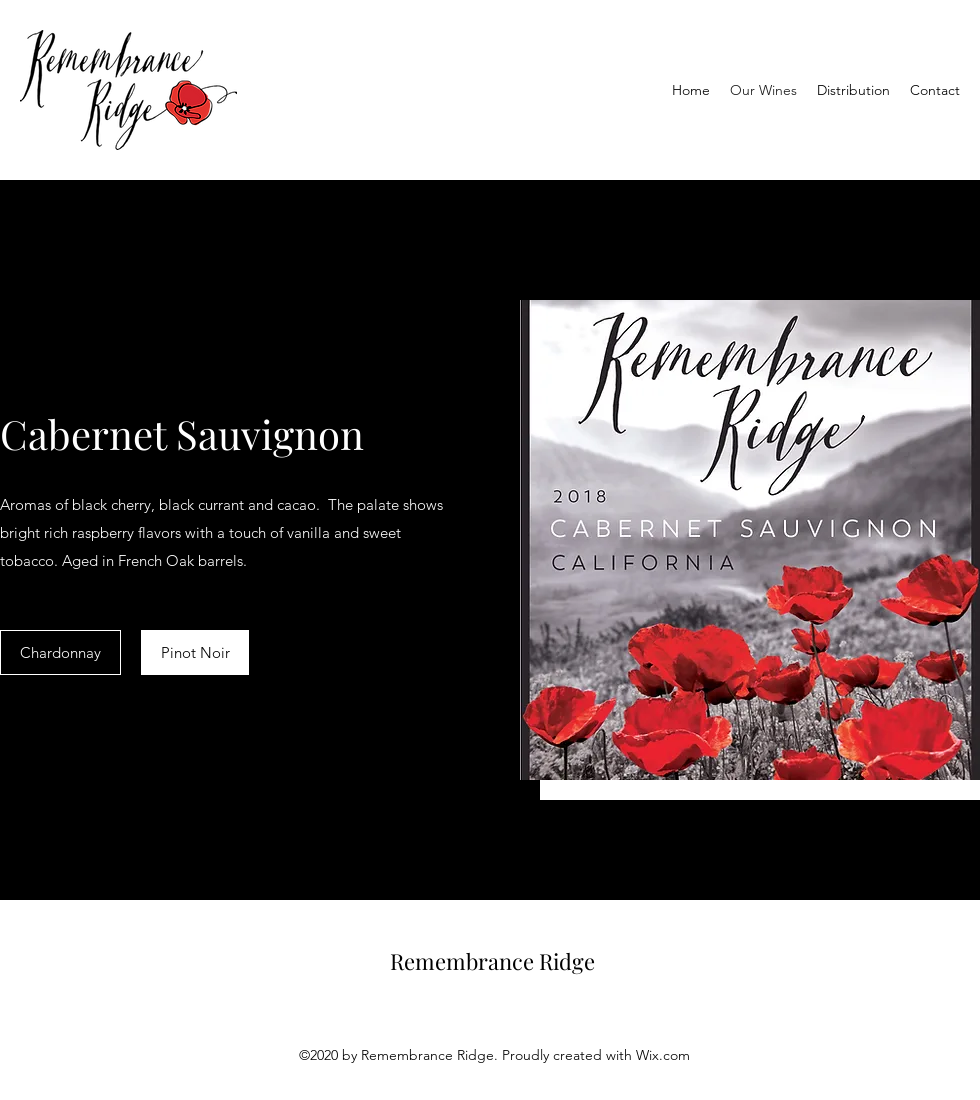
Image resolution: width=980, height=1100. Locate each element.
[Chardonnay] (60, 652)
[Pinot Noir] (195, 652)
